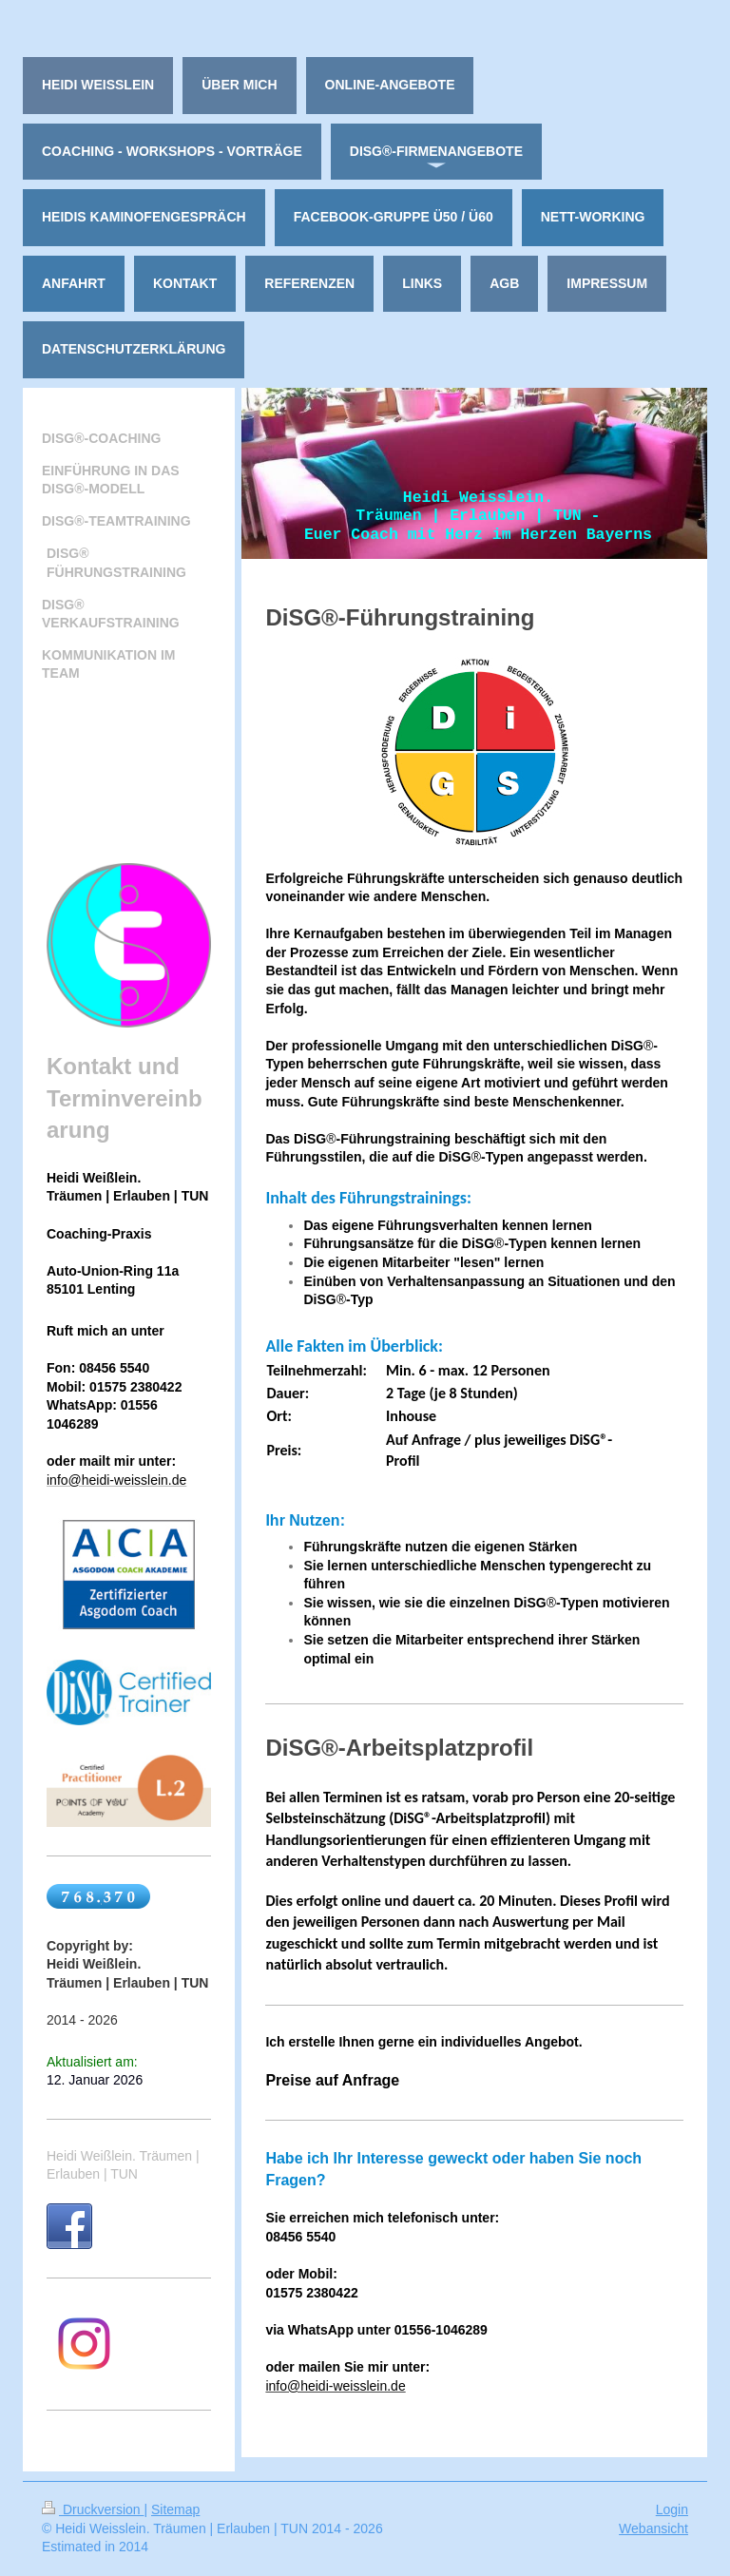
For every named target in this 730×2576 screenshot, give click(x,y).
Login (672, 2509)
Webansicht (653, 2528)
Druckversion (93, 2509)
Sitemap (175, 2509)
